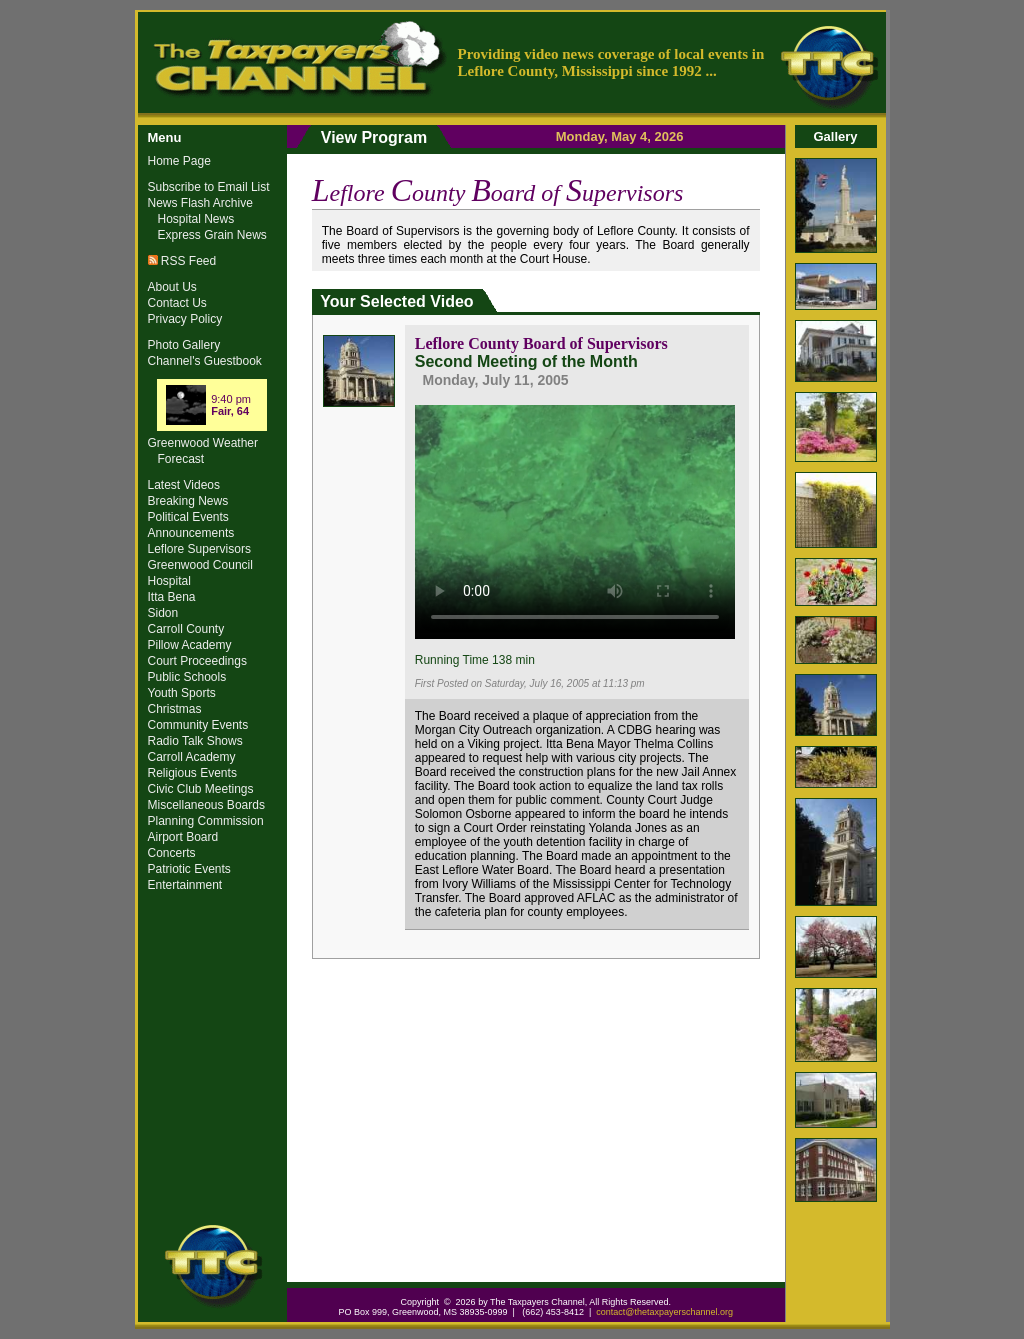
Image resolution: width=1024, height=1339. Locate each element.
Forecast (181, 459)
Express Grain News (212, 235)
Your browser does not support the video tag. (575, 519)
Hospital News (196, 219)
